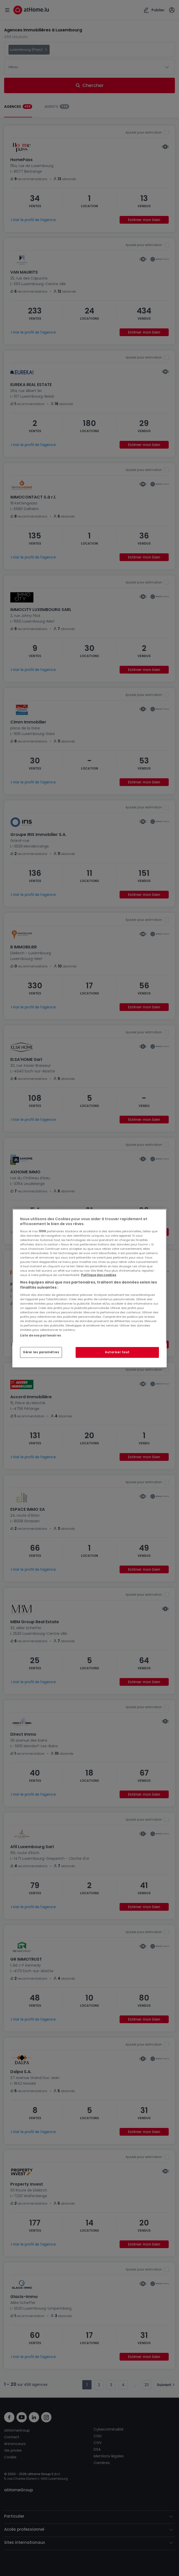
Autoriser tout (117, 1352)
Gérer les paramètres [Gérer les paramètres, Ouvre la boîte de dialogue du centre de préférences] (41, 1352)
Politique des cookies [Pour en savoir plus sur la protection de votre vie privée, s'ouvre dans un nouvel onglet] (98, 1275)
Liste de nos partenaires (40, 1335)
